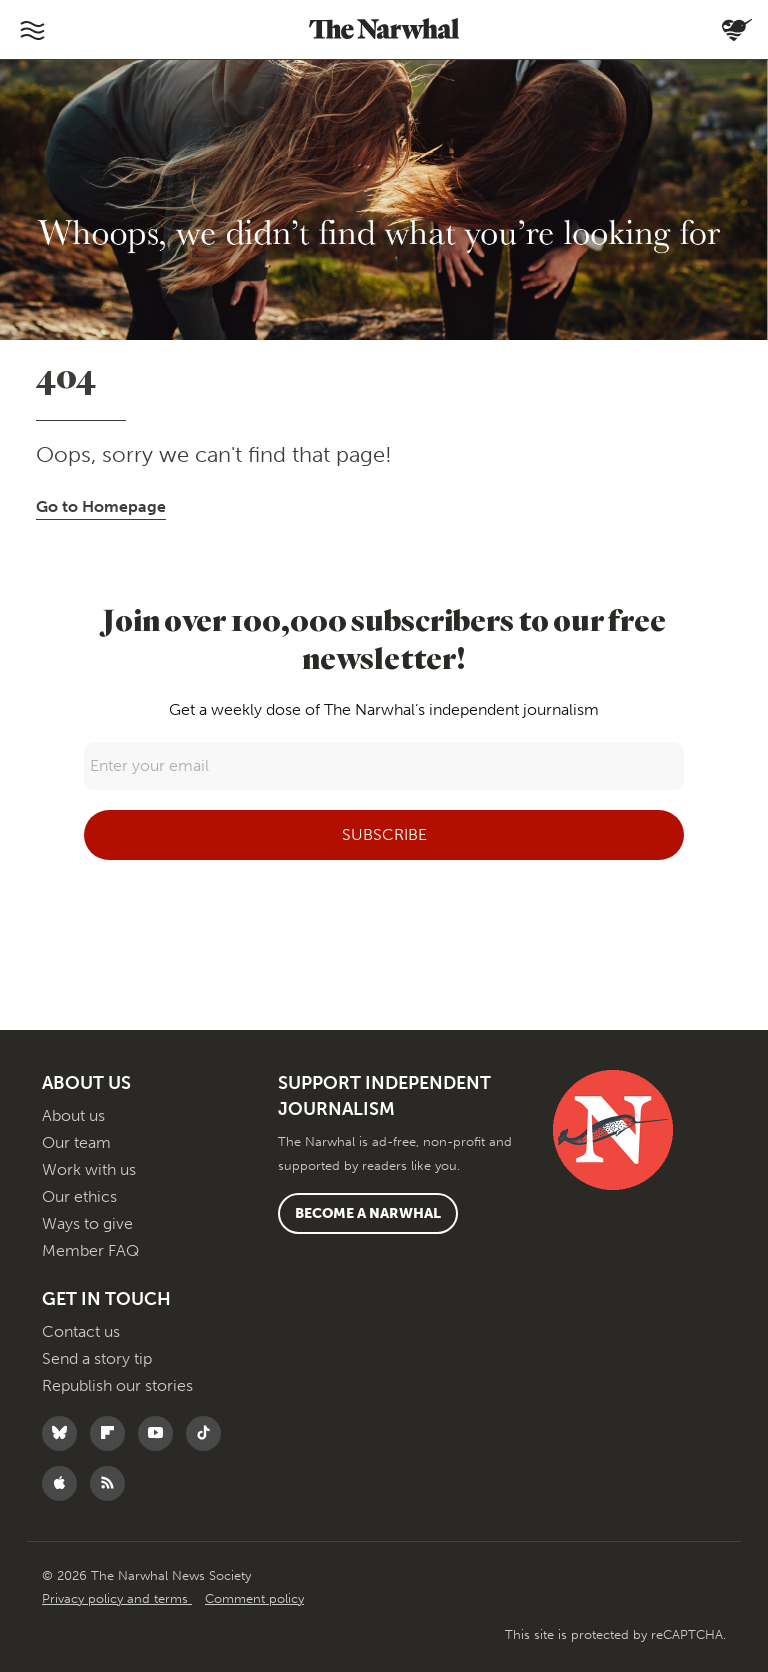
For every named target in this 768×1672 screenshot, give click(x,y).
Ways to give (87, 1223)
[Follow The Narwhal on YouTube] (160, 1433)
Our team (76, 1142)
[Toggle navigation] (32, 30)
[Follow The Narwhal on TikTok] (208, 1433)
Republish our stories (117, 1385)
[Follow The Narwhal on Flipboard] (112, 1433)
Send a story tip (97, 1358)
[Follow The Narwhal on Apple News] (64, 1483)
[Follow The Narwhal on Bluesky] (64, 1433)
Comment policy (254, 1598)
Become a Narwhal (368, 1213)
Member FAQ (90, 1250)
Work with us (89, 1169)
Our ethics (79, 1196)
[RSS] (112, 1483)
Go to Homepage (101, 506)
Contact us (81, 1331)
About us (73, 1115)
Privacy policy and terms (117, 1598)
